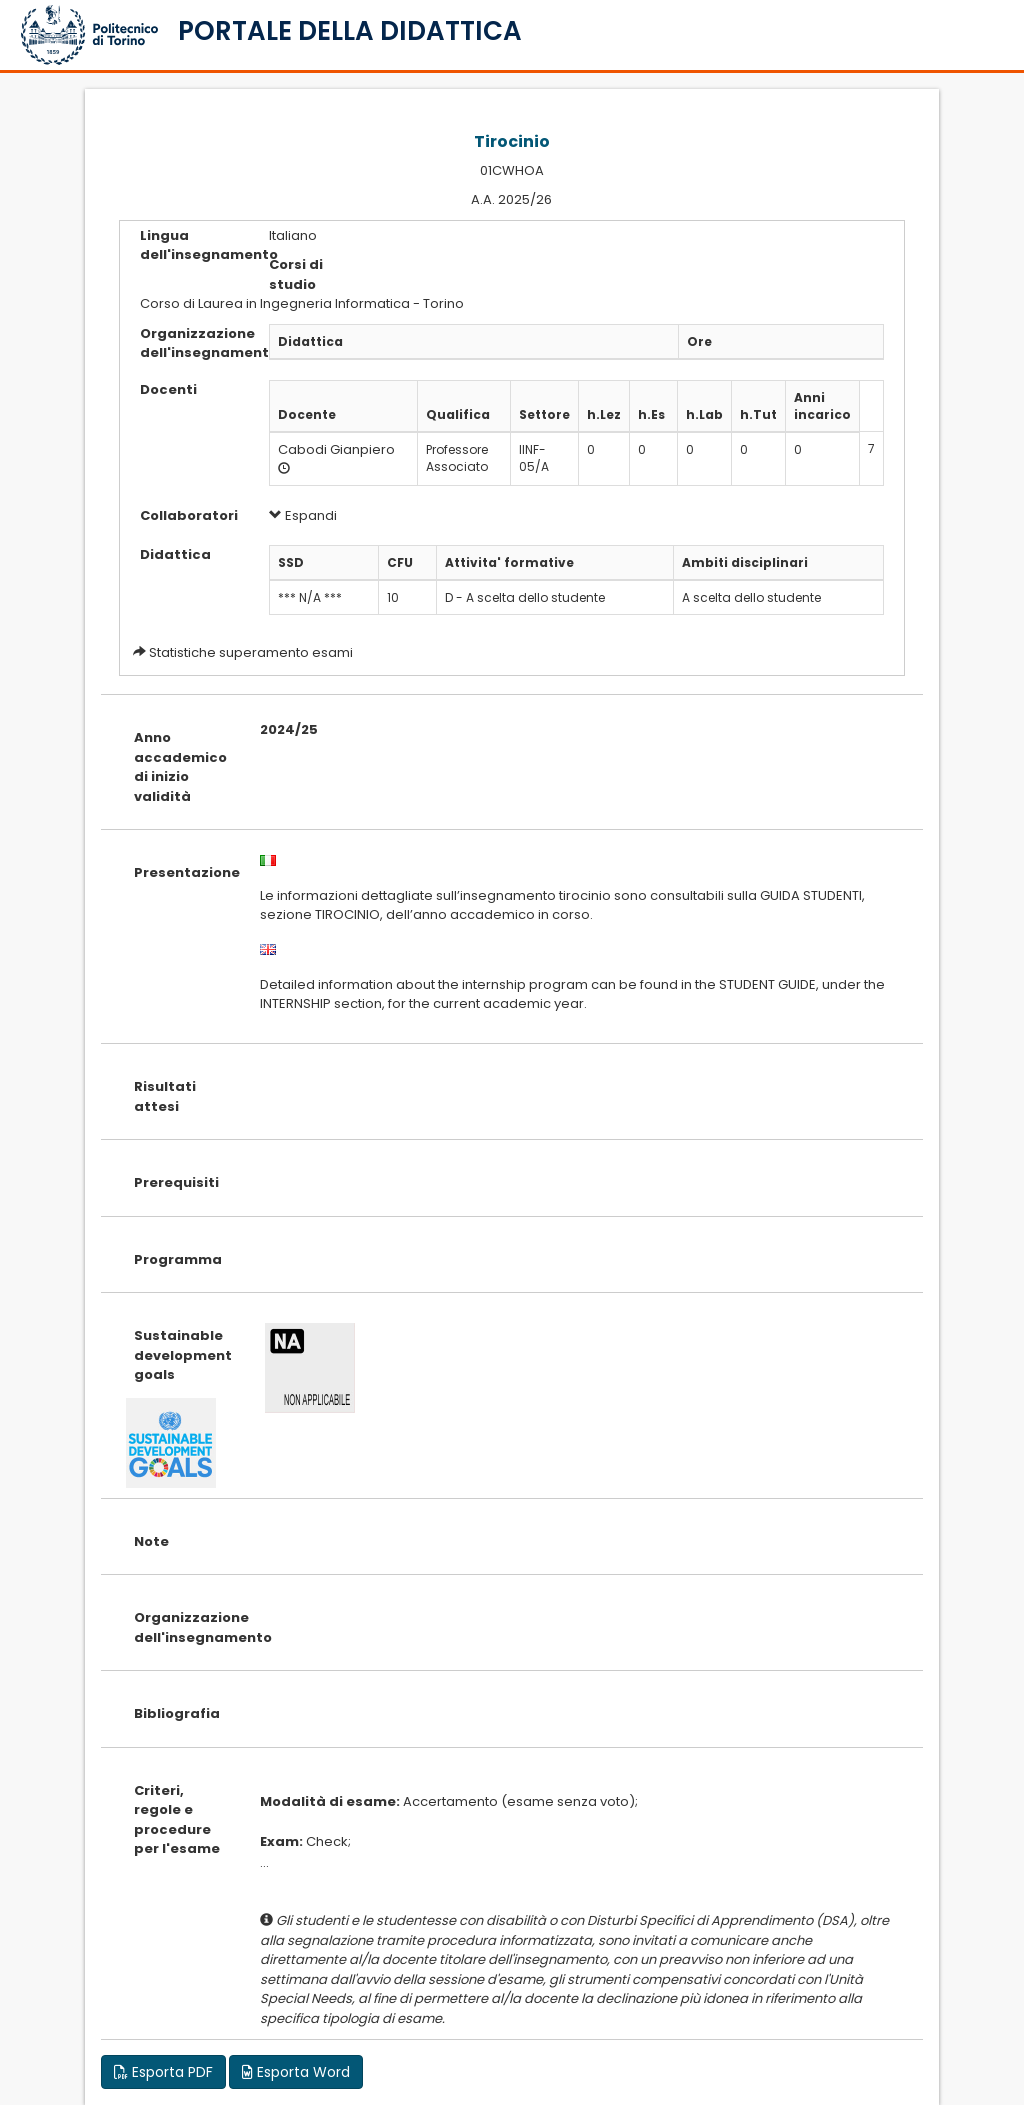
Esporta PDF (163, 2072)
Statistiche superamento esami (251, 652)
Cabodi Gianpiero (336, 449)
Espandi (303, 515)
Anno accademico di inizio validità (180, 767)
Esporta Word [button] (296, 2072)
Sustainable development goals (182, 1355)
